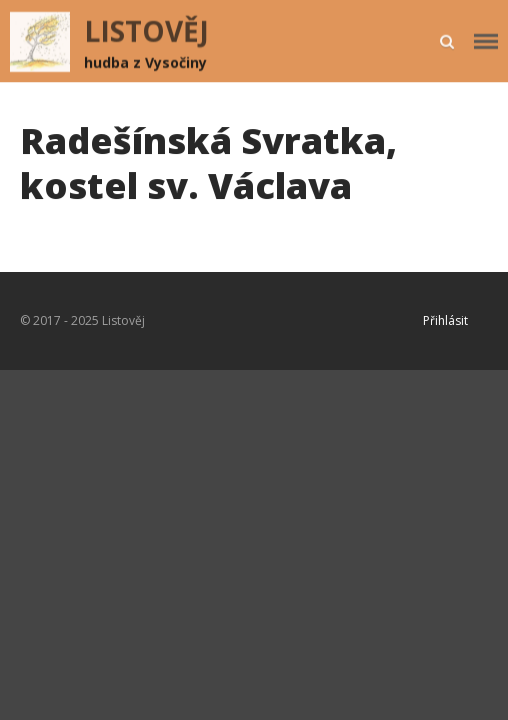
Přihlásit (445, 320)
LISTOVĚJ (146, 31)
